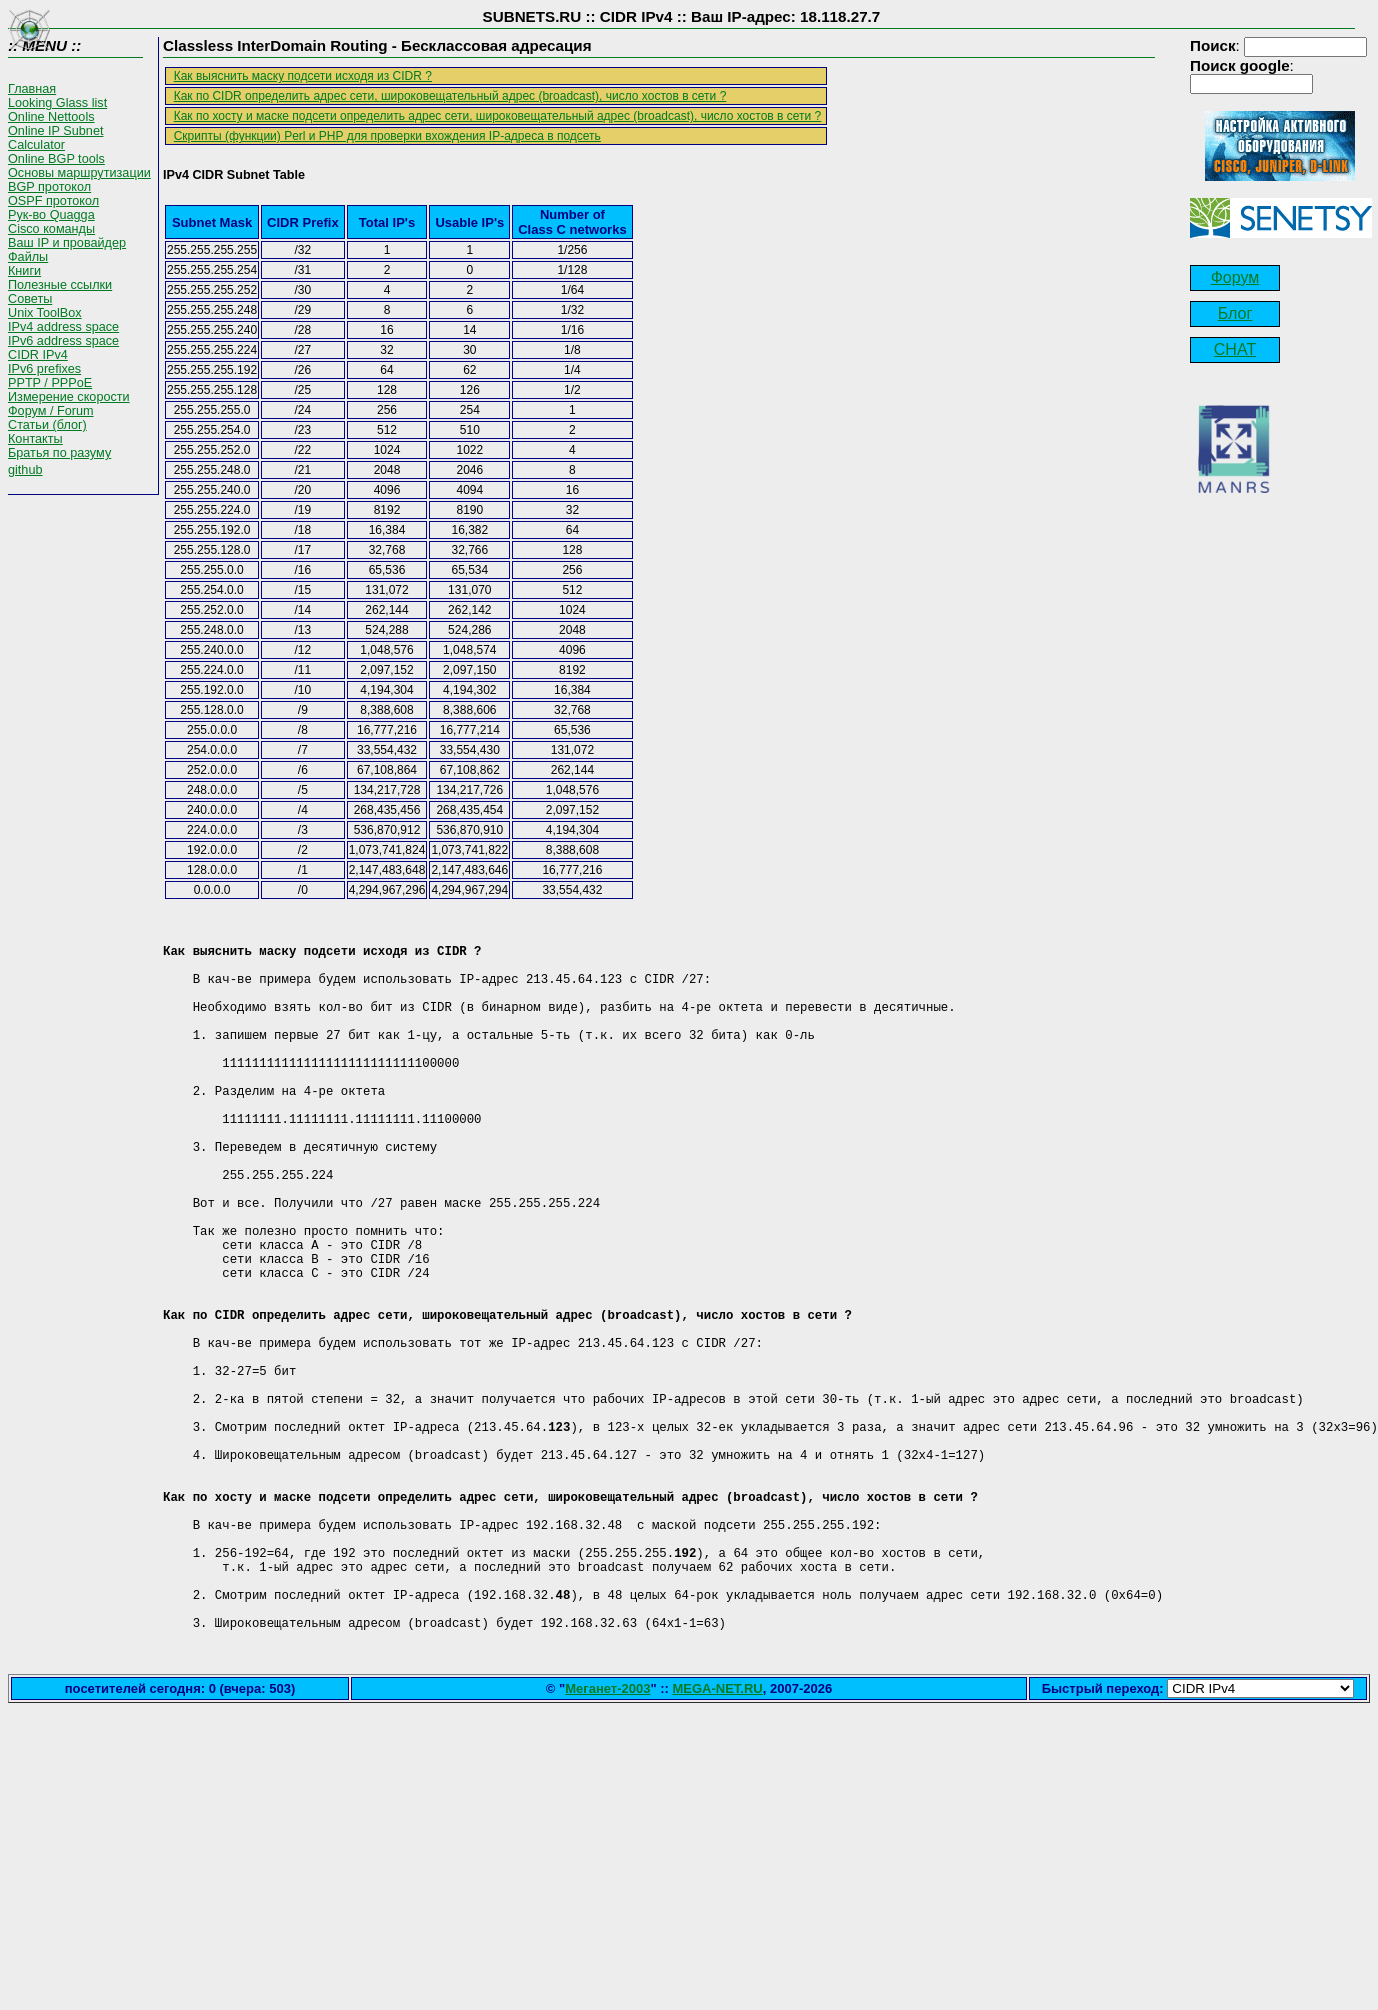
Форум (1235, 277)
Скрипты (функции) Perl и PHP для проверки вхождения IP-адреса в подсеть (387, 136)
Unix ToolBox (45, 313)
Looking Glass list (57, 103)
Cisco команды (51, 229)
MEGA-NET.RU (717, 1841)
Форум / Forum (51, 411)
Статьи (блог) (47, 425)
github (25, 470)
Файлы (28, 257)
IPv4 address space (63, 327)
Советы (30, 299)
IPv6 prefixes (44, 369)
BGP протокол (49, 187)
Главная (32, 89)
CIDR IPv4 (38, 355)
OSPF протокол (53, 201)
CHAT (1235, 349)
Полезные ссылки (60, 285)
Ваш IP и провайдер (67, 243)
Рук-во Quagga (51, 215)
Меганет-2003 (607, 1841)
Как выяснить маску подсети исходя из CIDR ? (303, 76)
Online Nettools (51, 117)
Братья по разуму (59, 453)
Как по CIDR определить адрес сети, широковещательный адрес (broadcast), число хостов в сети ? (450, 96)
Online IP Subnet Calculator (55, 138)
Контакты (35, 439)
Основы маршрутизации (79, 173)
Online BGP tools (56, 159)
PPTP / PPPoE (50, 383)
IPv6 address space (63, 341)
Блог (1235, 313)
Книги (24, 271)
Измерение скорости (69, 397)
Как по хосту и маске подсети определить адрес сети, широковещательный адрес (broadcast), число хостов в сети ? (498, 116)
